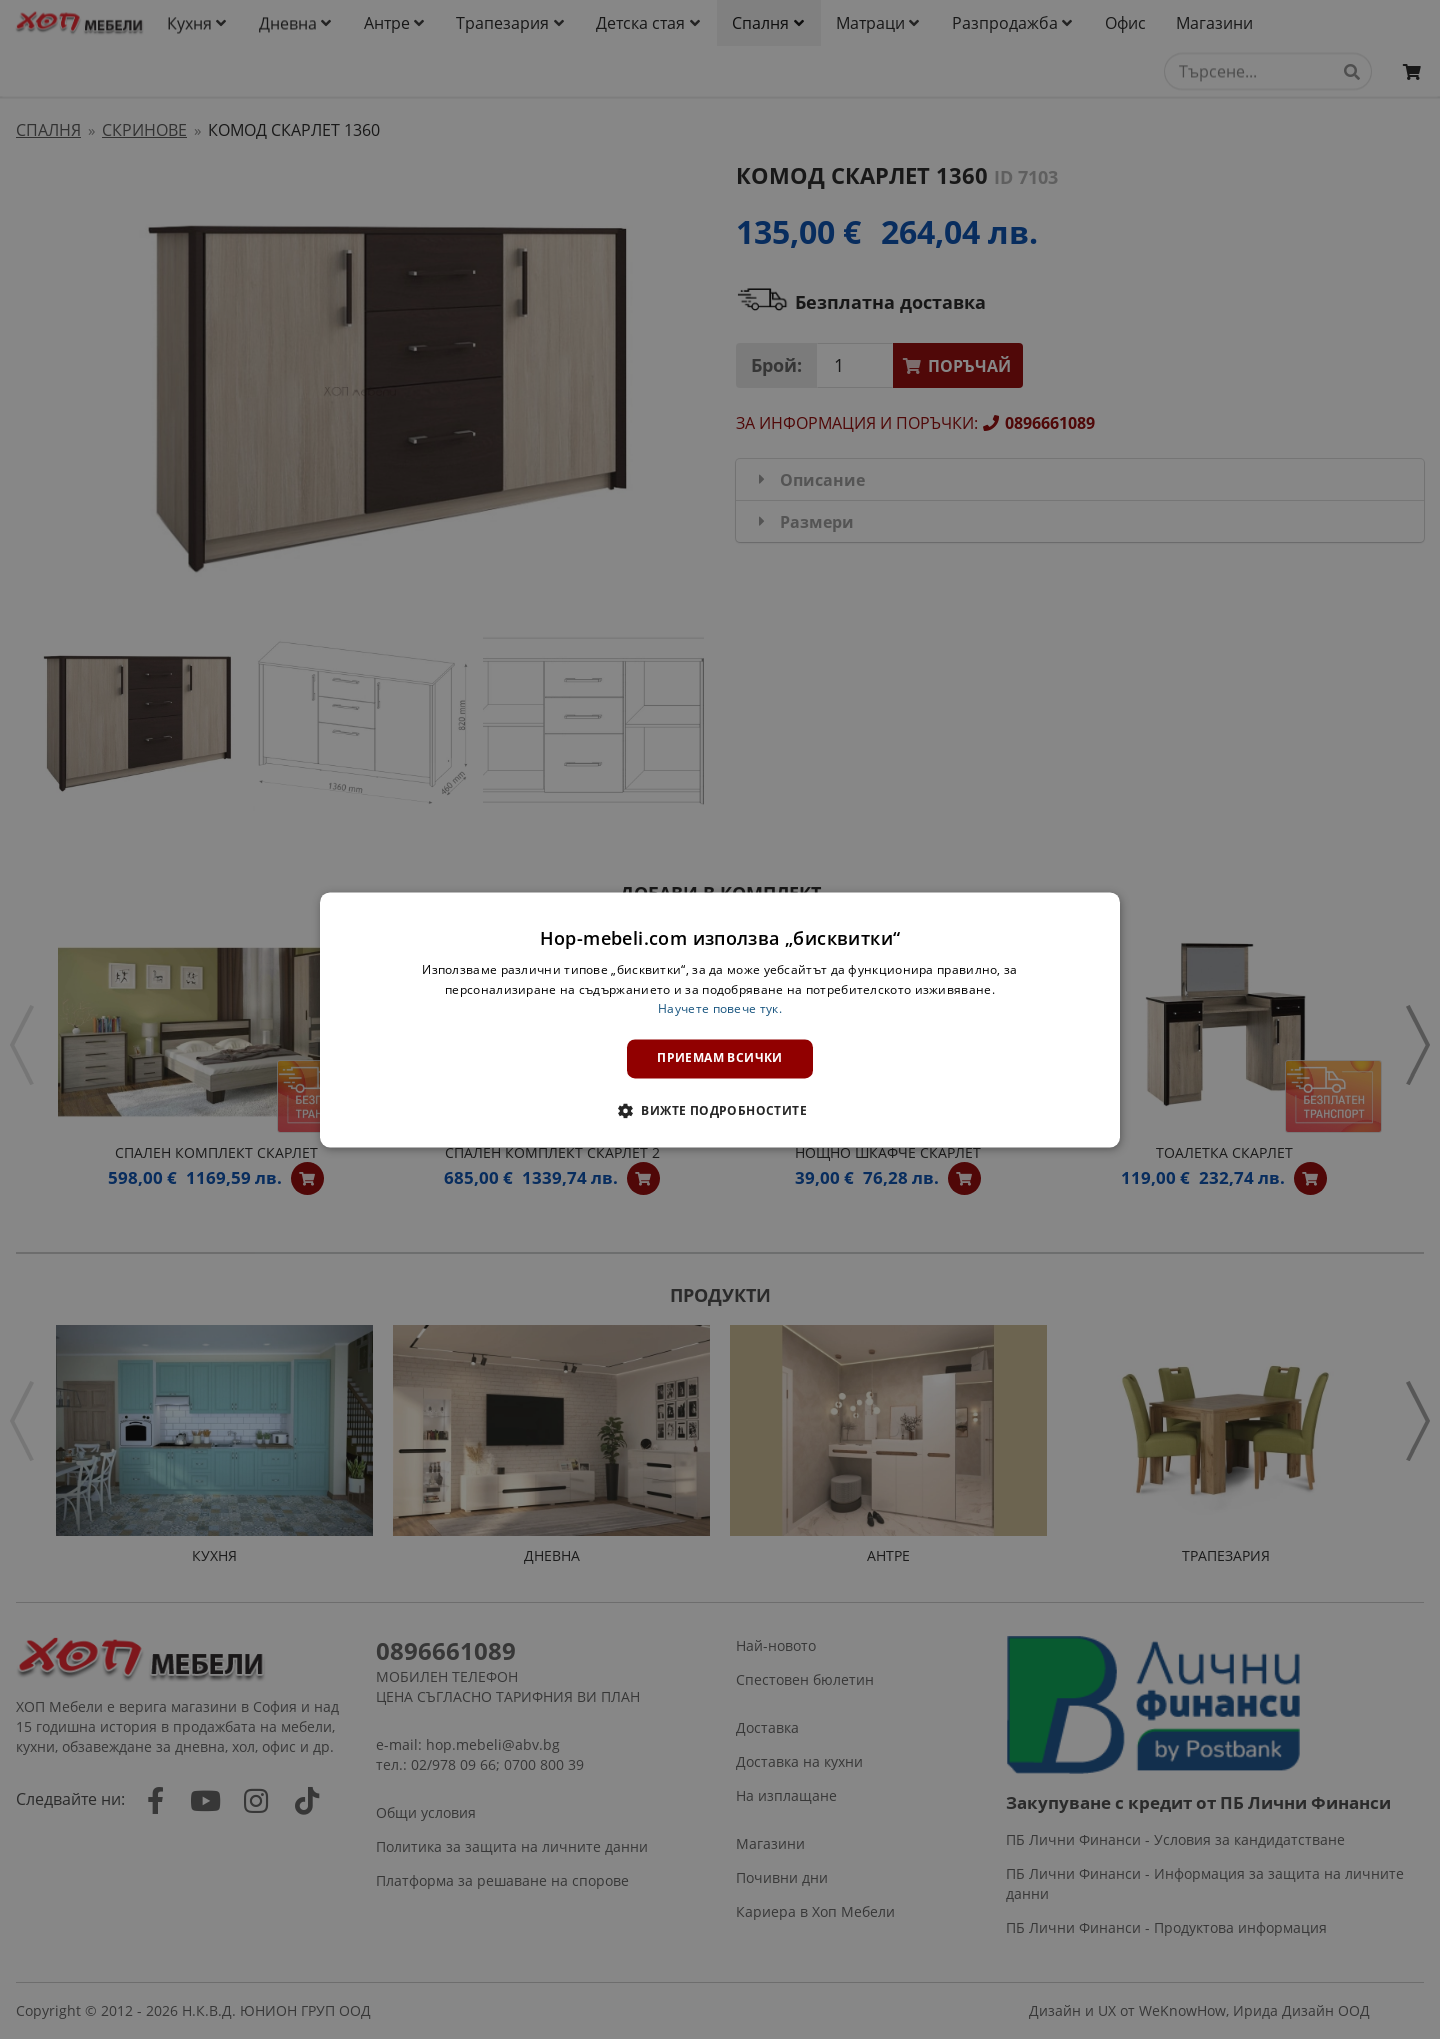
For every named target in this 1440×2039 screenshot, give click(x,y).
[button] (720, 1110)
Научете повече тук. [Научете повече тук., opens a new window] (720, 1009)
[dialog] (720, 1019)
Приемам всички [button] (720, 1058)
